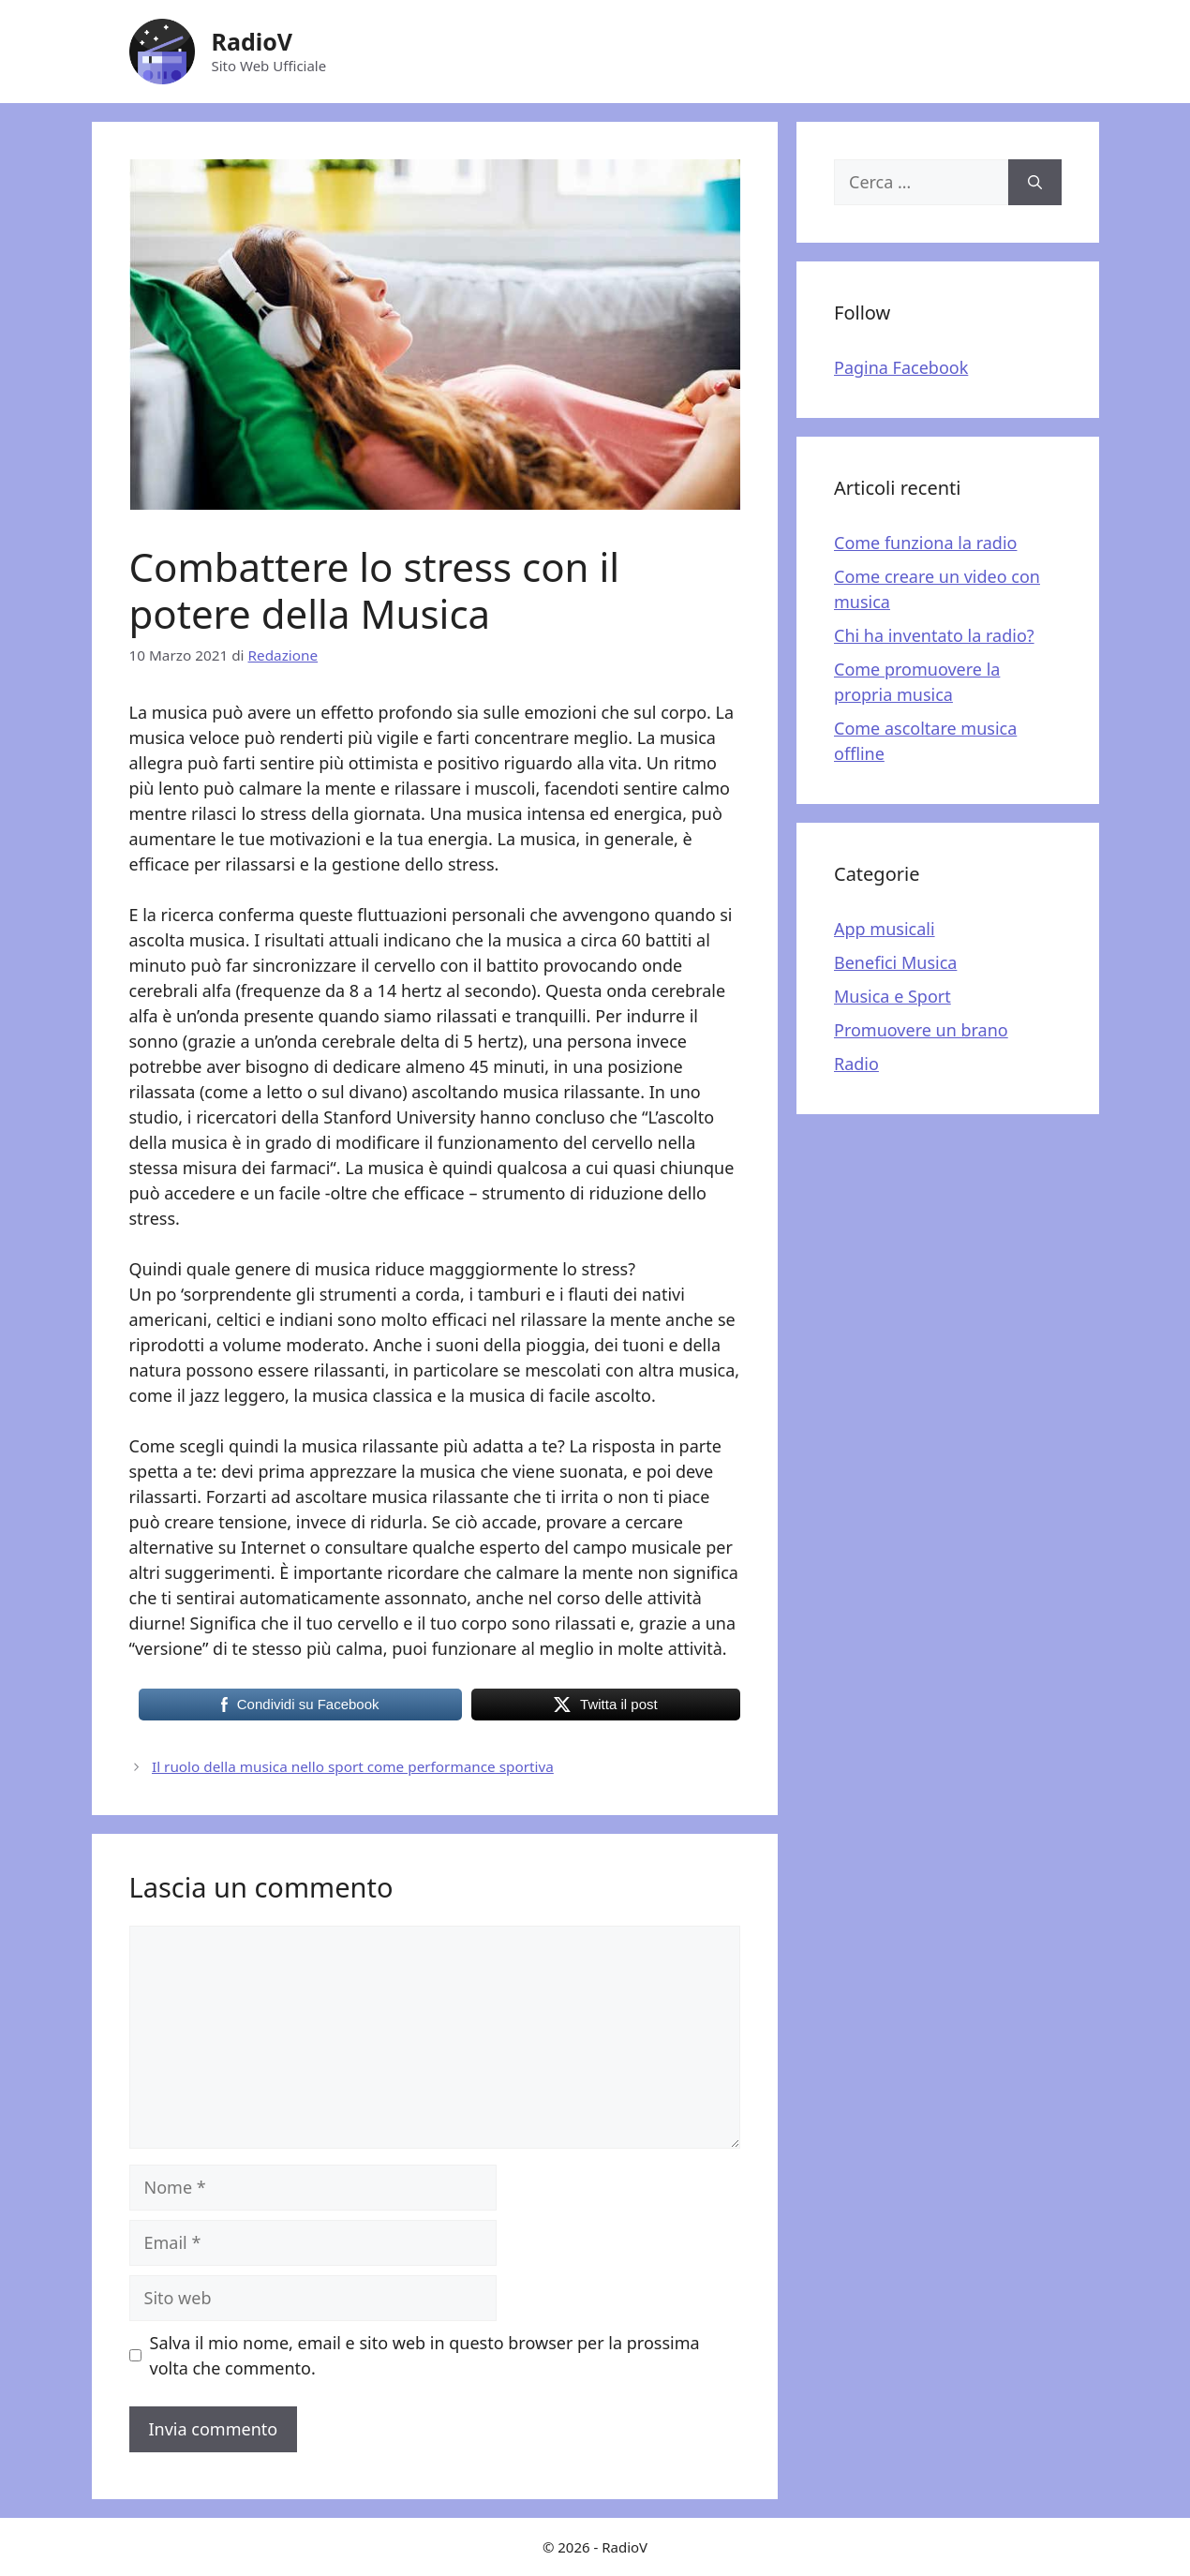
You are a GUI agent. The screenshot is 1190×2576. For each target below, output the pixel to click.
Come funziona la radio (925, 542)
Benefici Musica (895, 962)
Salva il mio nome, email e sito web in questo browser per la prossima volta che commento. (425, 2355)
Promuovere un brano (921, 1030)
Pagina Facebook (901, 367)
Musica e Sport (892, 996)
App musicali (884, 928)
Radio (856, 1063)
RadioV (252, 41)
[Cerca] (1035, 182)
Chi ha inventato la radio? (934, 635)
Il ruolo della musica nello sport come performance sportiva (353, 1766)
